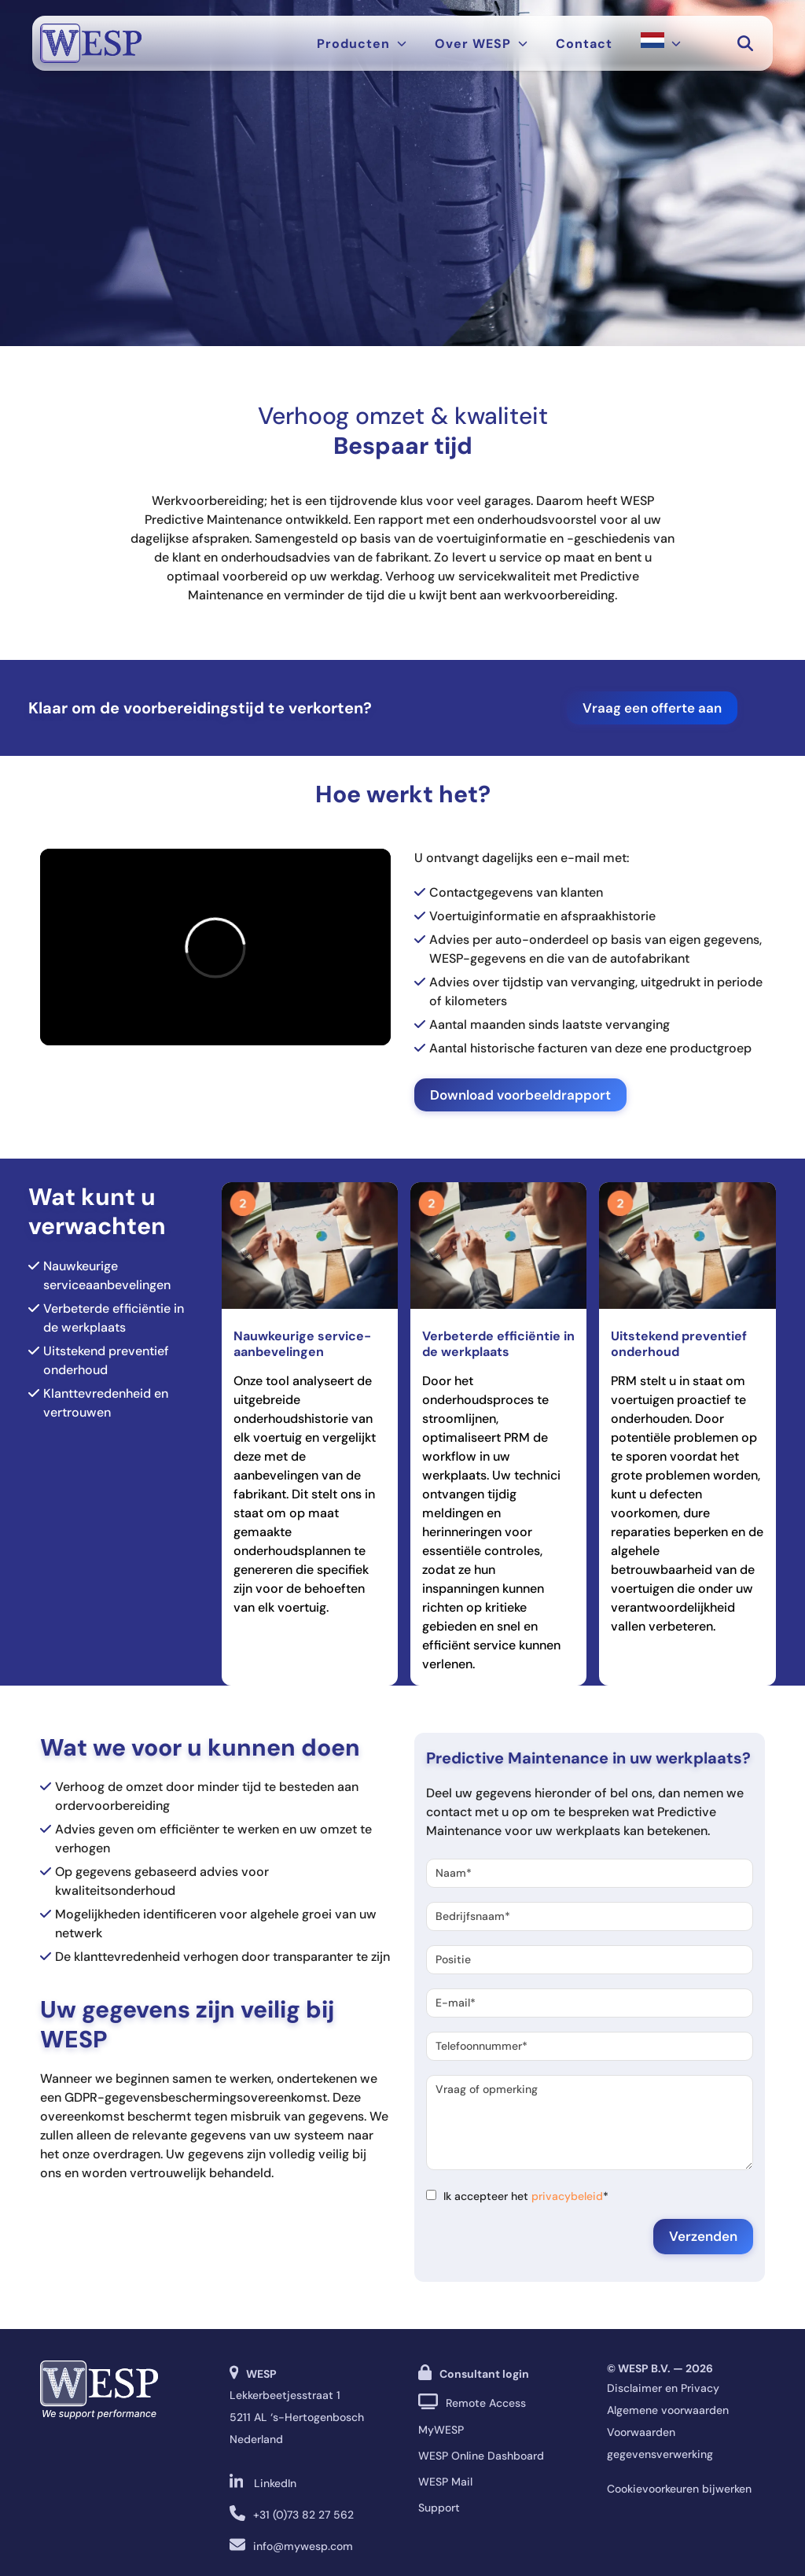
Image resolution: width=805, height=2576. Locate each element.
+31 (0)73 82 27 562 (303, 2515)
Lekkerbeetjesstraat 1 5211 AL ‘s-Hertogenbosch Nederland (297, 2417)
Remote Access (486, 2403)
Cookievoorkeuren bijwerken (679, 2489)
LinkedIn (275, 2483)
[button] (745, 43)
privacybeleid (567, 2196)
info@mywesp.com (303, 2546)
